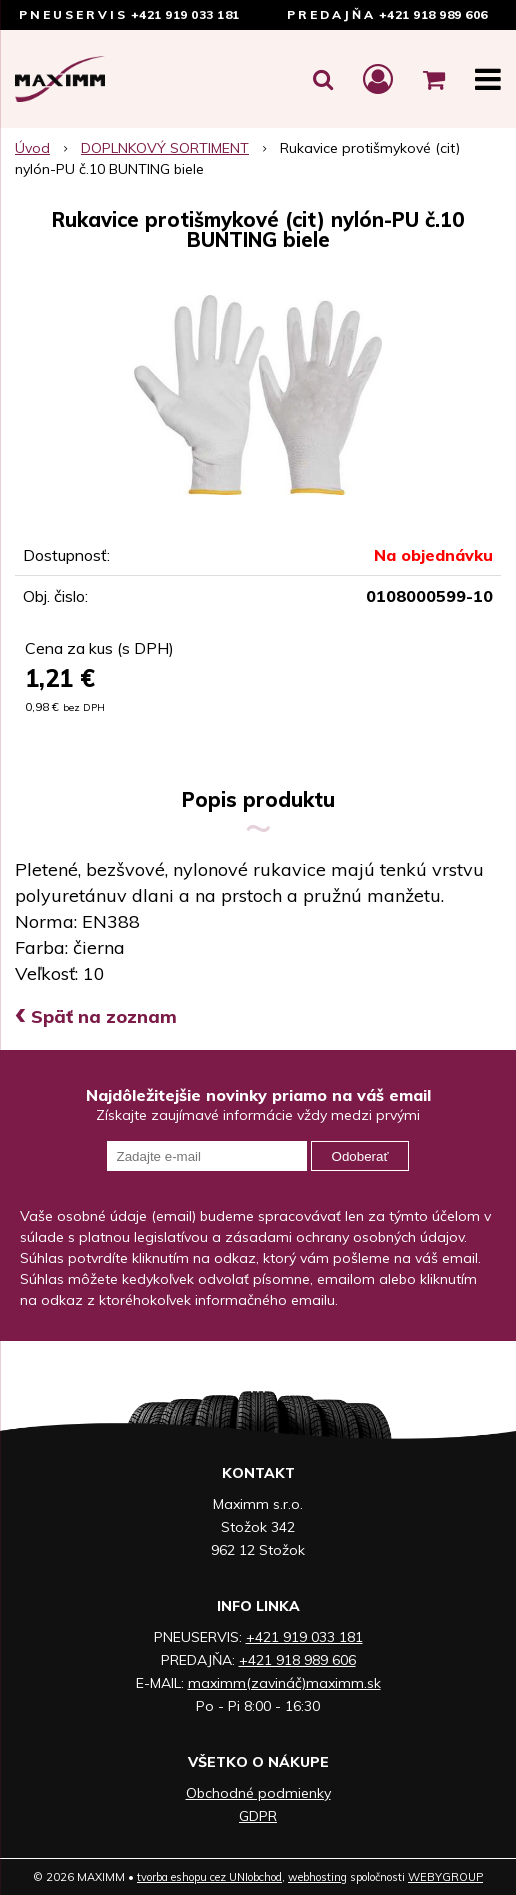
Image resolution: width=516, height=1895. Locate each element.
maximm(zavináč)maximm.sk (284, 1683)
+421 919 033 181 (185, 14)
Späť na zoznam (96, 1016)
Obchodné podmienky (258, 1793)
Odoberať (360, 1156)
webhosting (317, 1877)
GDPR (258, 1816)
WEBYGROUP (445, 1877)
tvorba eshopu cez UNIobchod (209, 1877)
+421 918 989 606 (433, 14)
